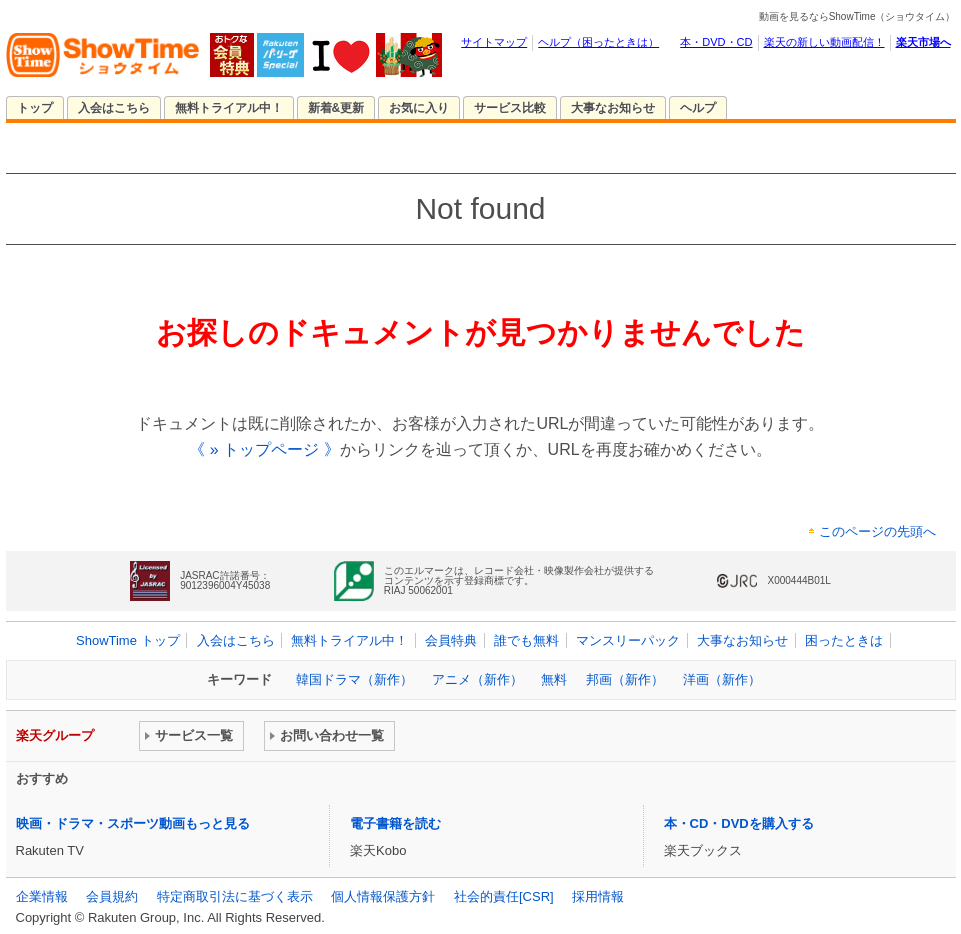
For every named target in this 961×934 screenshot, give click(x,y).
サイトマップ (494, 42)
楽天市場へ (923, 42)
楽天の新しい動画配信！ (824, 42)
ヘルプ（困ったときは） (598, 42)
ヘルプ (698, 108)
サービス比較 (510, 108)
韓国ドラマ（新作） (354, 679)
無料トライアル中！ (229, 108)
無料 (554, 679)
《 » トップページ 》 (264, 449)
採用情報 (598, 896)
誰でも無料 (526, 640)
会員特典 (451, 640)
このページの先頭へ (877, 531)
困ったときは (844, 640)
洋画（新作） (722, 679)
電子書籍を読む (395, 823)
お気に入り (419, 108)
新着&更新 (336, 108)
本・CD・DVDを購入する (739, 823)
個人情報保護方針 (383, 896)
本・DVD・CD (716, 42)
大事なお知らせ (613, 108)
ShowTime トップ (128, 640)
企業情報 (42, 896)
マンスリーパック (628, 640)
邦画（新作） (625, 679)
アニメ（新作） (477, 679)
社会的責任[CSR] (504, 896)
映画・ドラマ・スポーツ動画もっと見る (133, 823)
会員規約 (112, 896)
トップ (35, 108)
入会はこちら (114, 108)
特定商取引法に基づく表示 (235, 896)
